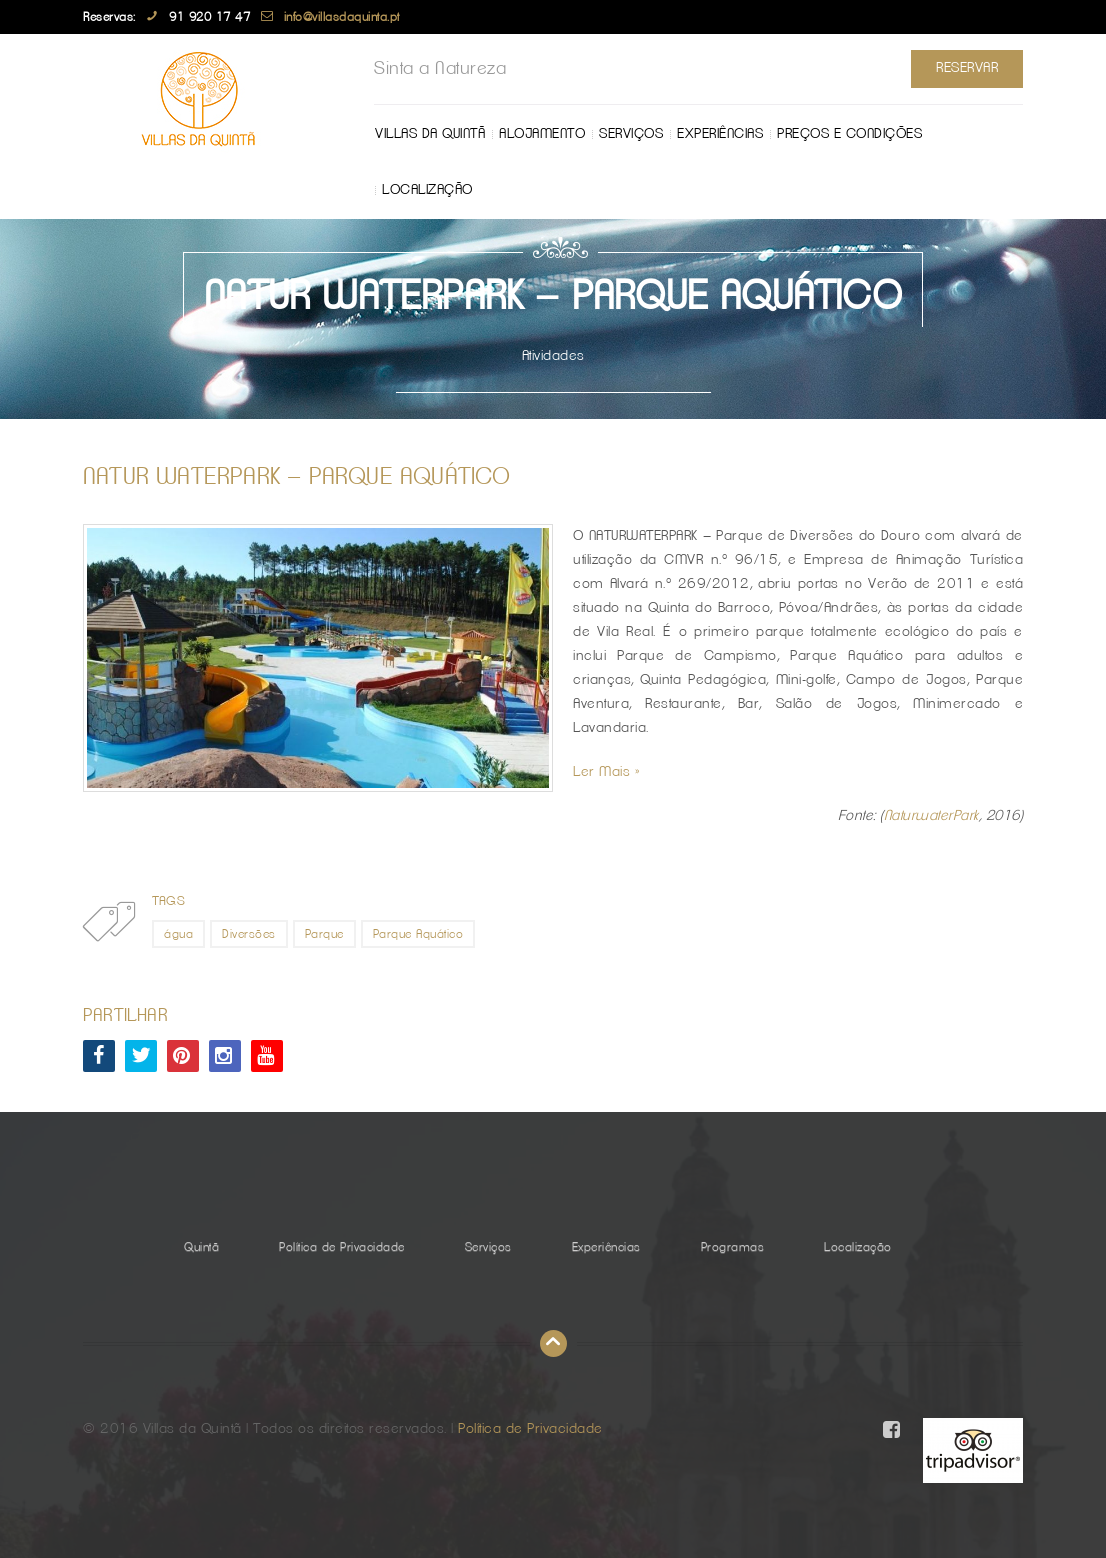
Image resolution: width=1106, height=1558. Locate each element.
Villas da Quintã (430, 134)
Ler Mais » (606, 772)
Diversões (249, 934)
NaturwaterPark (931, 816)
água (178, 934)
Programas (733, 1247)
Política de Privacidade (342, 1247)
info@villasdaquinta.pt (342, 17)
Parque (324, 934)
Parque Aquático (418, 934)
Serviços (631, 134)
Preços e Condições (849, 134)
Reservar (967, 68)
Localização (427, 190)
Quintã (201, 1247)
